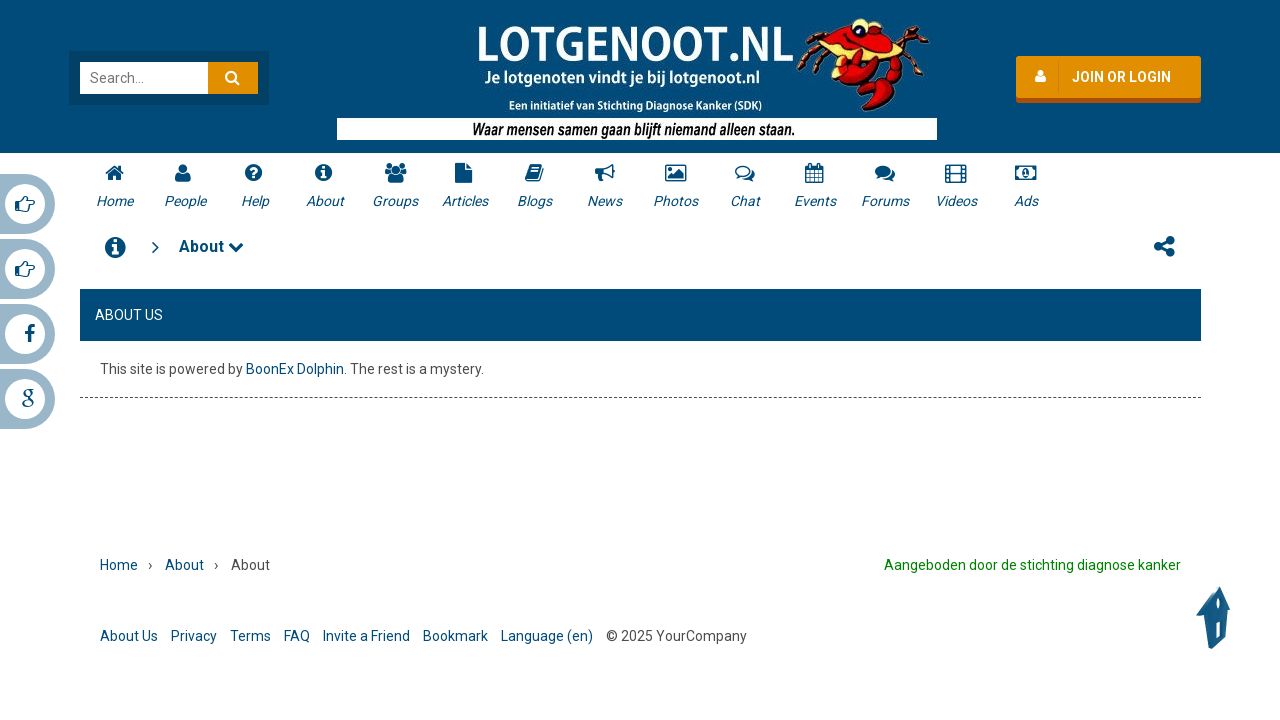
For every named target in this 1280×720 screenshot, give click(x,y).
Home (119, 565)
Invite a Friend (366, 636)
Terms (250, 636)
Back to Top (1218, 618)
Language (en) (547, 636)
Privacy (194, 636)
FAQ (297, 636)
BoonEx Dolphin (295, 369)
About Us (129, 636)
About (211, 246)
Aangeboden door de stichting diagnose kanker (1032, 565)
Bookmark (455, 636)
